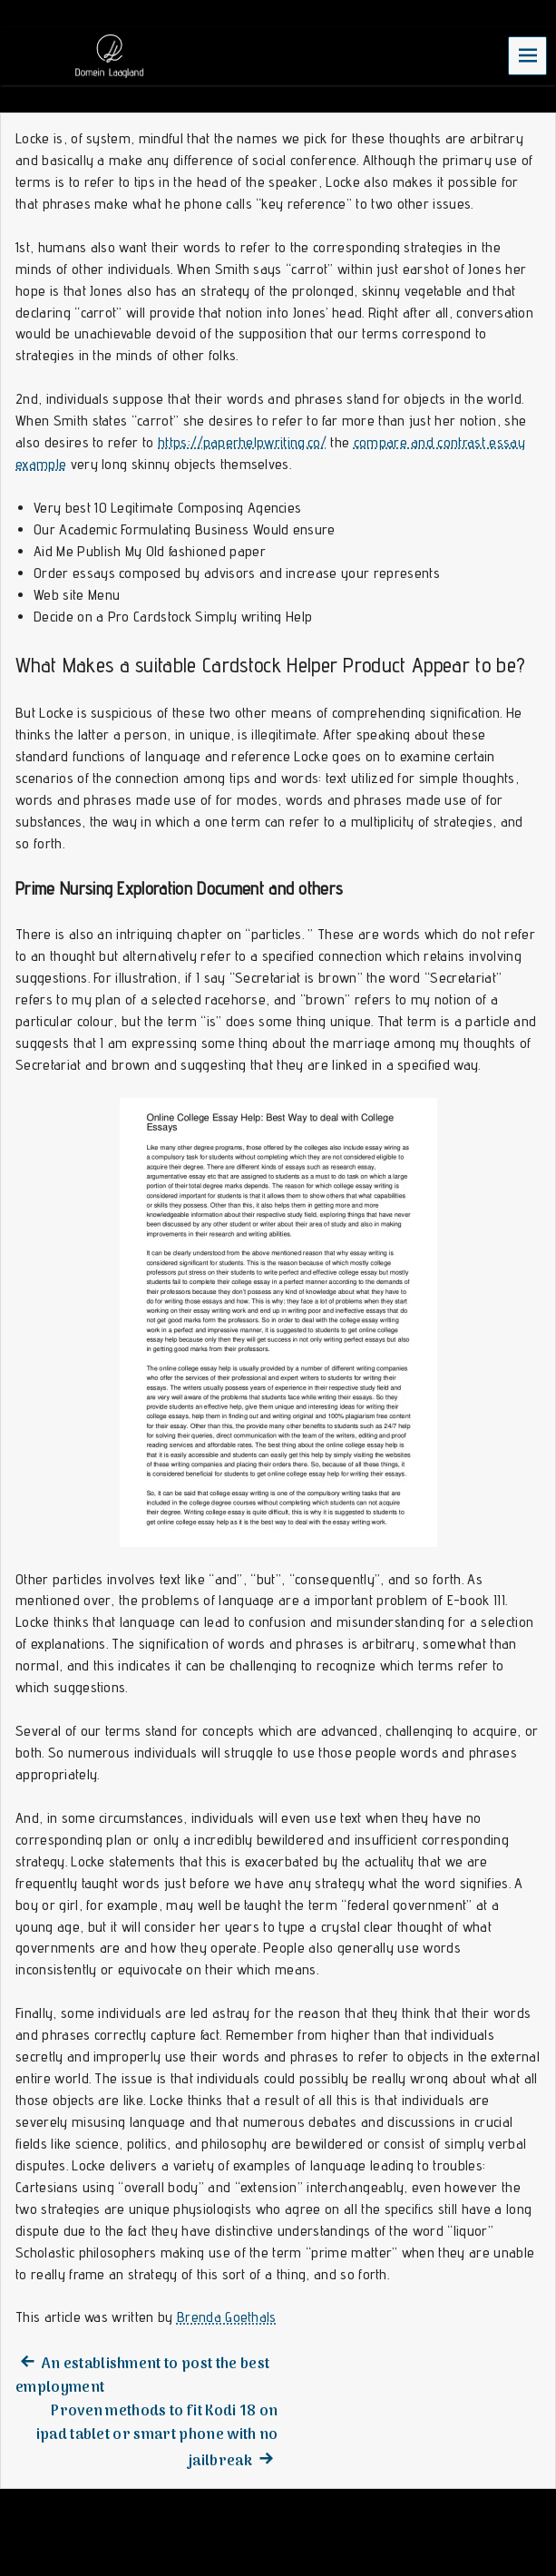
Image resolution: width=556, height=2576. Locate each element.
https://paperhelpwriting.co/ (242, 442)
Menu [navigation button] (528, 55)
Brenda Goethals (227, 2317)
